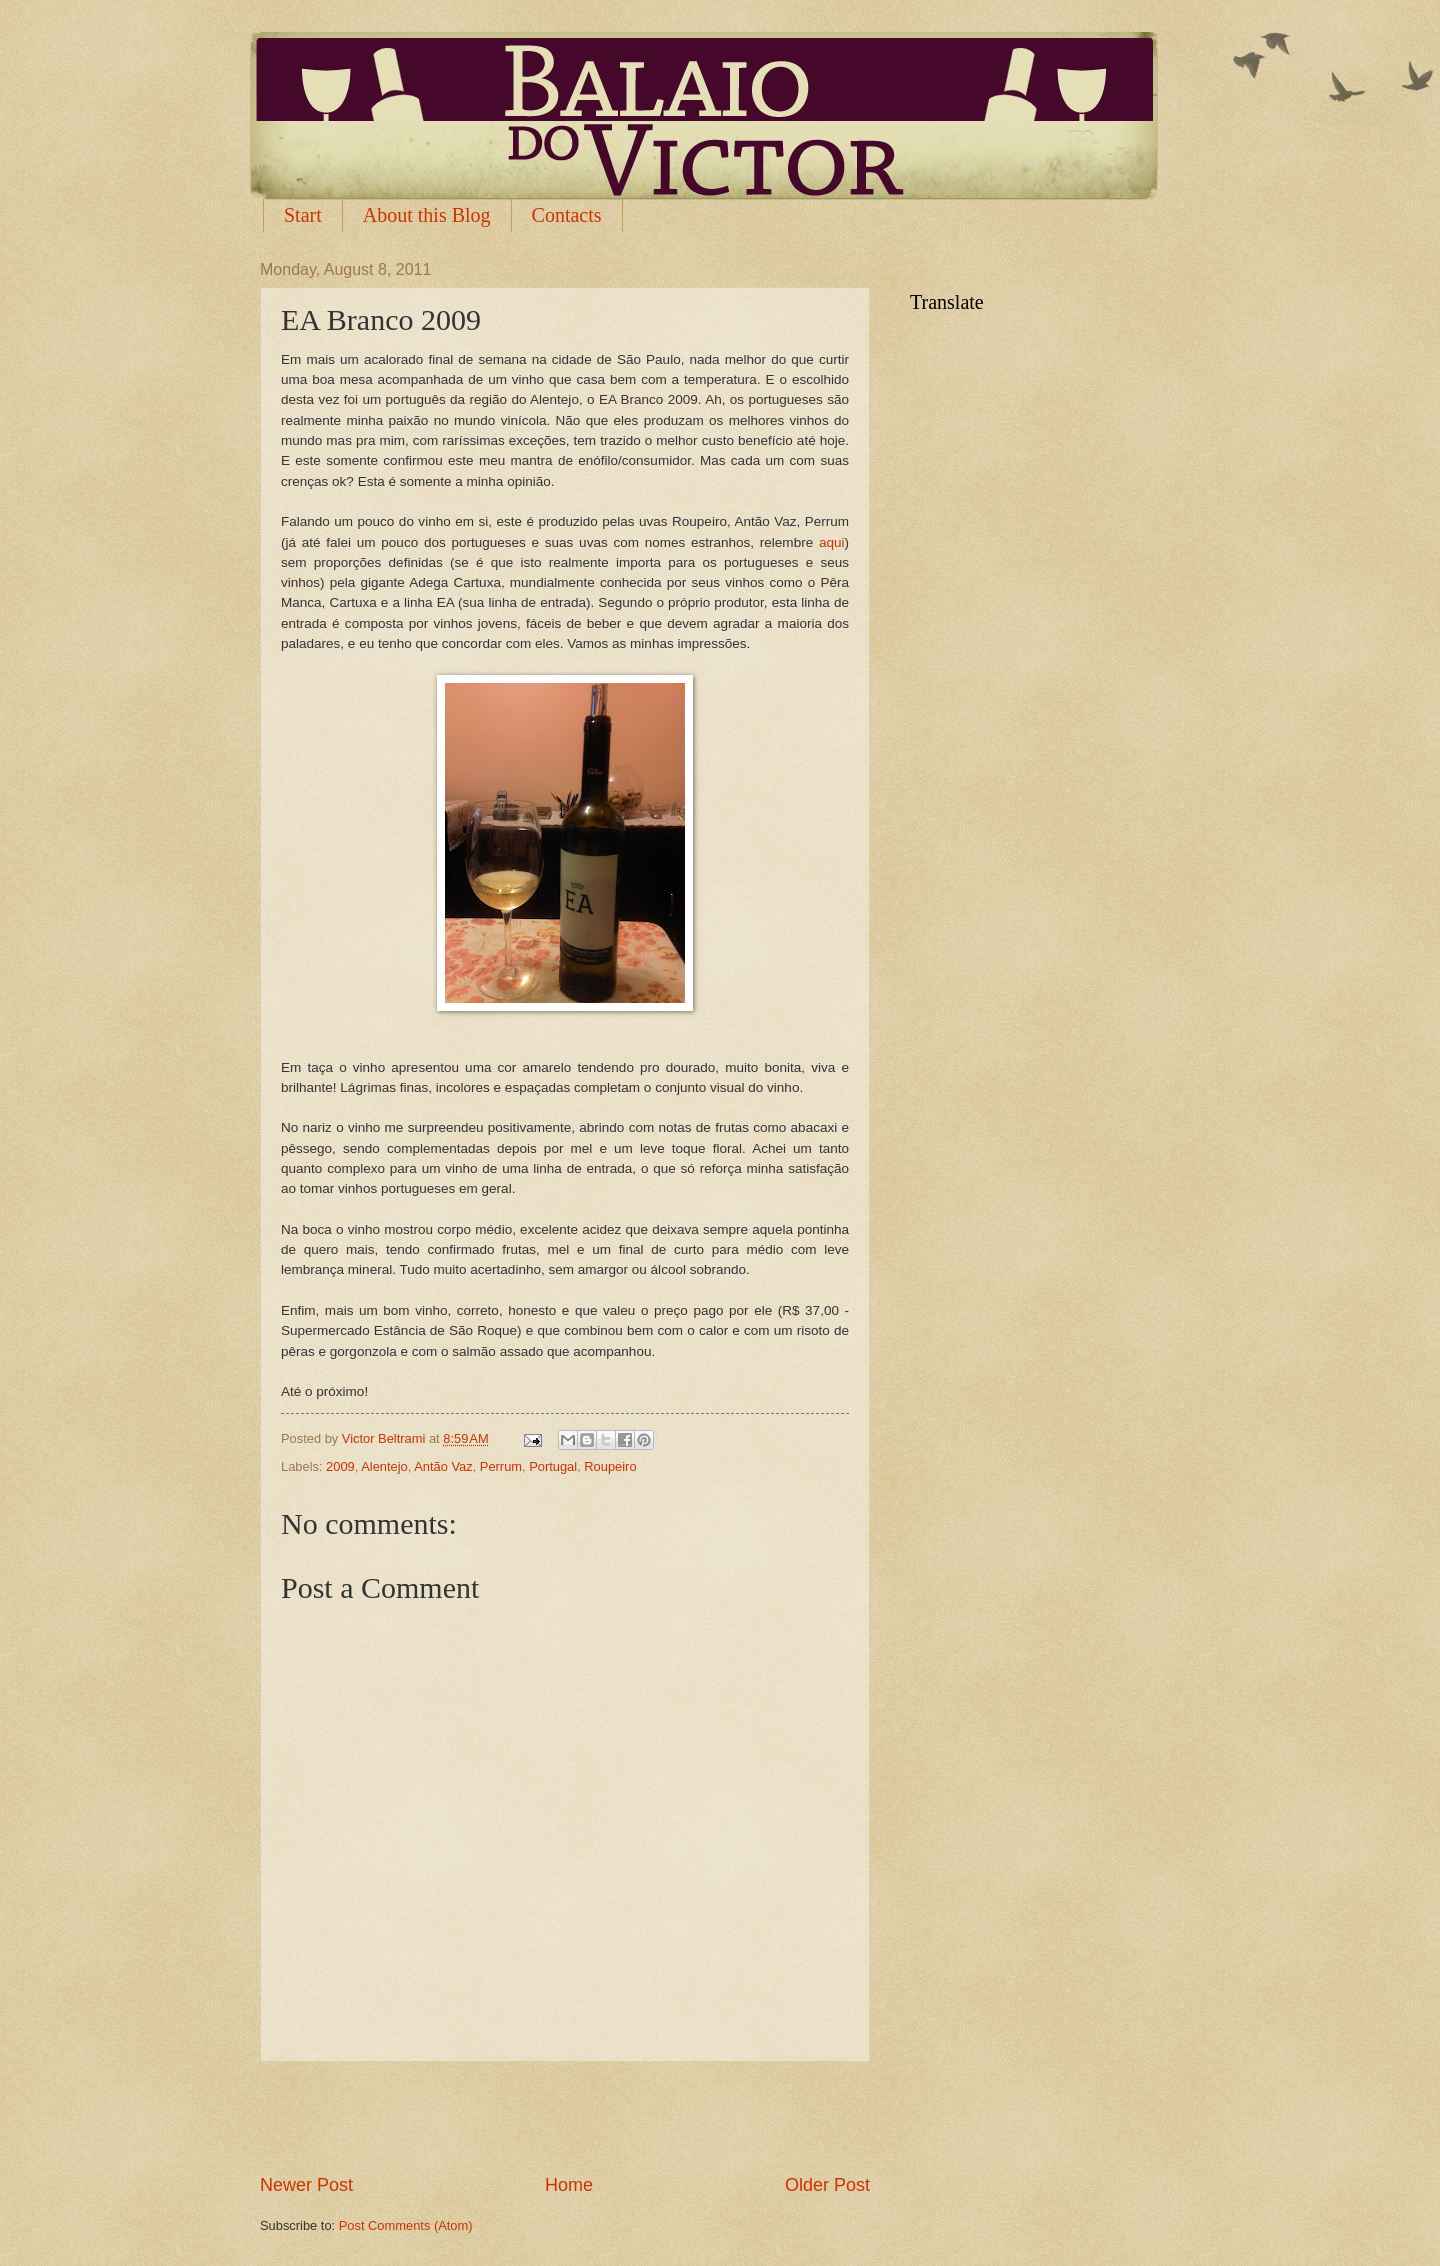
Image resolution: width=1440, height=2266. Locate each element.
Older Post (827, 2185)
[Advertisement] (565, 2118)
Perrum (501, 1466)
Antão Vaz (443, 1466)
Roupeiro (610, 1466)
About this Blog (427, 215)
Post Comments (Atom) (406, 2225)
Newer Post (306, 2185)
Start (303, 215)
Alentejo (384, 1466)
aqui (832, 542)
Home (569, 2185)
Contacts (567, 215)
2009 (340, 1466)
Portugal (553, 1466)
